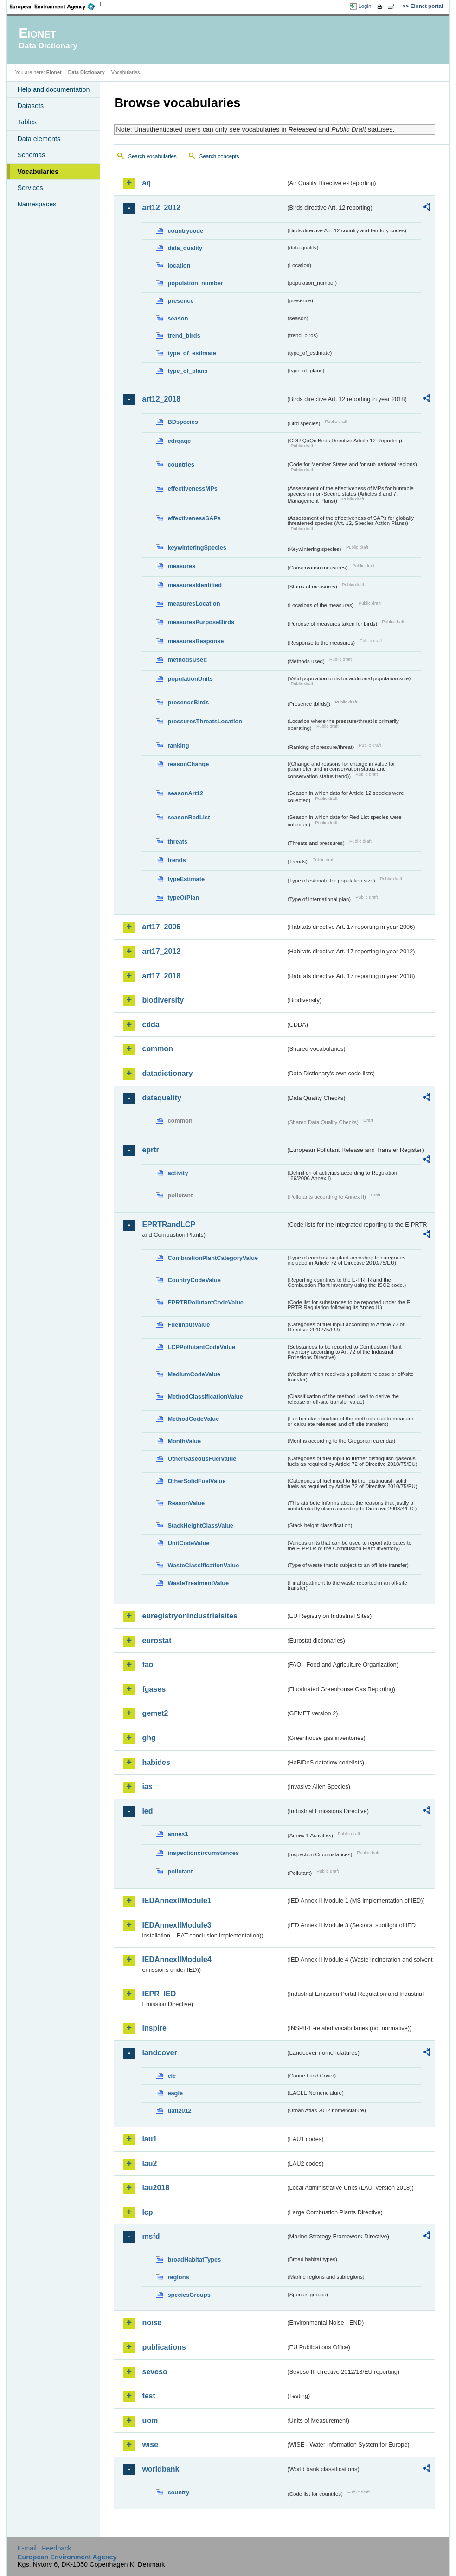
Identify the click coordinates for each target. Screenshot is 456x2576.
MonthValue (184, 1441)
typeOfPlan (183, 897)
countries (180, 464)
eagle (175, 2093)
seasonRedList (188, 817)
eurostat (156, 1640)
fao (147, 1664)
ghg (148, 1738)
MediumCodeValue (193, 1374)
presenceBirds (188, 702)
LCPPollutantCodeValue (201, 1346)
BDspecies (182, 421)
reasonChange (188, 764)
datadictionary (167, 1073)
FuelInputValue (188, 1324)
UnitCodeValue (188, 1543)
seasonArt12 (185, 793)
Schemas (31, 155)
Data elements (38, 138)
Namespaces (36, 204)
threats (177, 841)
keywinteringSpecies (196, 547)
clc (171, 2075)
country (178, 2492)
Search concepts (219, 156)
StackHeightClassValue (200, 1525)
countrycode (185, 230)
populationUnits (189, 678)
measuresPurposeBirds (200, 622)
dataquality (161, 1098)
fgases (154, 1689)
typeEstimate (186, 879)
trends (176, 860)
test (148, 2396)
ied (147, 1811)
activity (177, 1173)
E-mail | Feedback (44, 2548)
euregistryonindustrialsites (189, 1616)
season (177, 318)
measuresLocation (193, 603)
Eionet (54, 72)
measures (181, 566)
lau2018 (155, 2188)
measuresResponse (195, 641)
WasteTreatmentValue (198, 1582)
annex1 (177, 1833)
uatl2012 (179, 2110)
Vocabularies (37, 171)
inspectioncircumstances (203, 1852)
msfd (151, 2236)
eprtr (150, 1150)
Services (30, 188)
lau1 (149, 2139)
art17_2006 (161, 927)
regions (178, 2277)
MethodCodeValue (193, 1418)
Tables (27, 122)
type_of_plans (187, 370)
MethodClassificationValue (205, 1396)
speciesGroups (188, 2294)
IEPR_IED (159, 1994)
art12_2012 (161, 207)
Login (364, 6)
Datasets (30, 105)
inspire (154, 2028)
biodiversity (163, 1000)
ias (147, 1786)
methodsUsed (187, 659)
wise (150, 2444)
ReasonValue (186, 1503)
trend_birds (183, 335)
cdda (150, 1025)
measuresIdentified (194, 585)
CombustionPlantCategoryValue (212, 1257)
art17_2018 (161, 976)
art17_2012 (161, 951)
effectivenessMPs (192, 488)
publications (164, 2347)
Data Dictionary (86, 72)
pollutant (180, 1871)
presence (180, 300)
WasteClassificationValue (203, 1565)
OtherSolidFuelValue (196, 1480)
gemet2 (155, 1713)
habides (156, 1762)
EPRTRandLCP (168, 1224)
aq (146, 183)
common (157, 1049)
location (178, 265)
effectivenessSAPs (194, 518)
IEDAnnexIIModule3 (176, 1925)
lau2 (149, 2163)
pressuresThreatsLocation (204, 721)
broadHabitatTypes (194, 2259)
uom (150, 2420)
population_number (195, 283)
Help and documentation (53, 89)
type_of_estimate (191, 353)
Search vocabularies (152, 156)
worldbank (160, 2469)
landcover (159, 2053)
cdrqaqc (179, 440)
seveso (154, 2372)
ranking (178, 745)
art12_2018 (161, 399)
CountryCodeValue (193, 1280)
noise (151, 2323)
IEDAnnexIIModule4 (176, 1959)
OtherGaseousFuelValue (201, 1458)
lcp (147, 2212)
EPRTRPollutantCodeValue (205, 1302)
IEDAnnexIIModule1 (176, 1901)
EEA (55, 6)
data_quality (184, 247)
